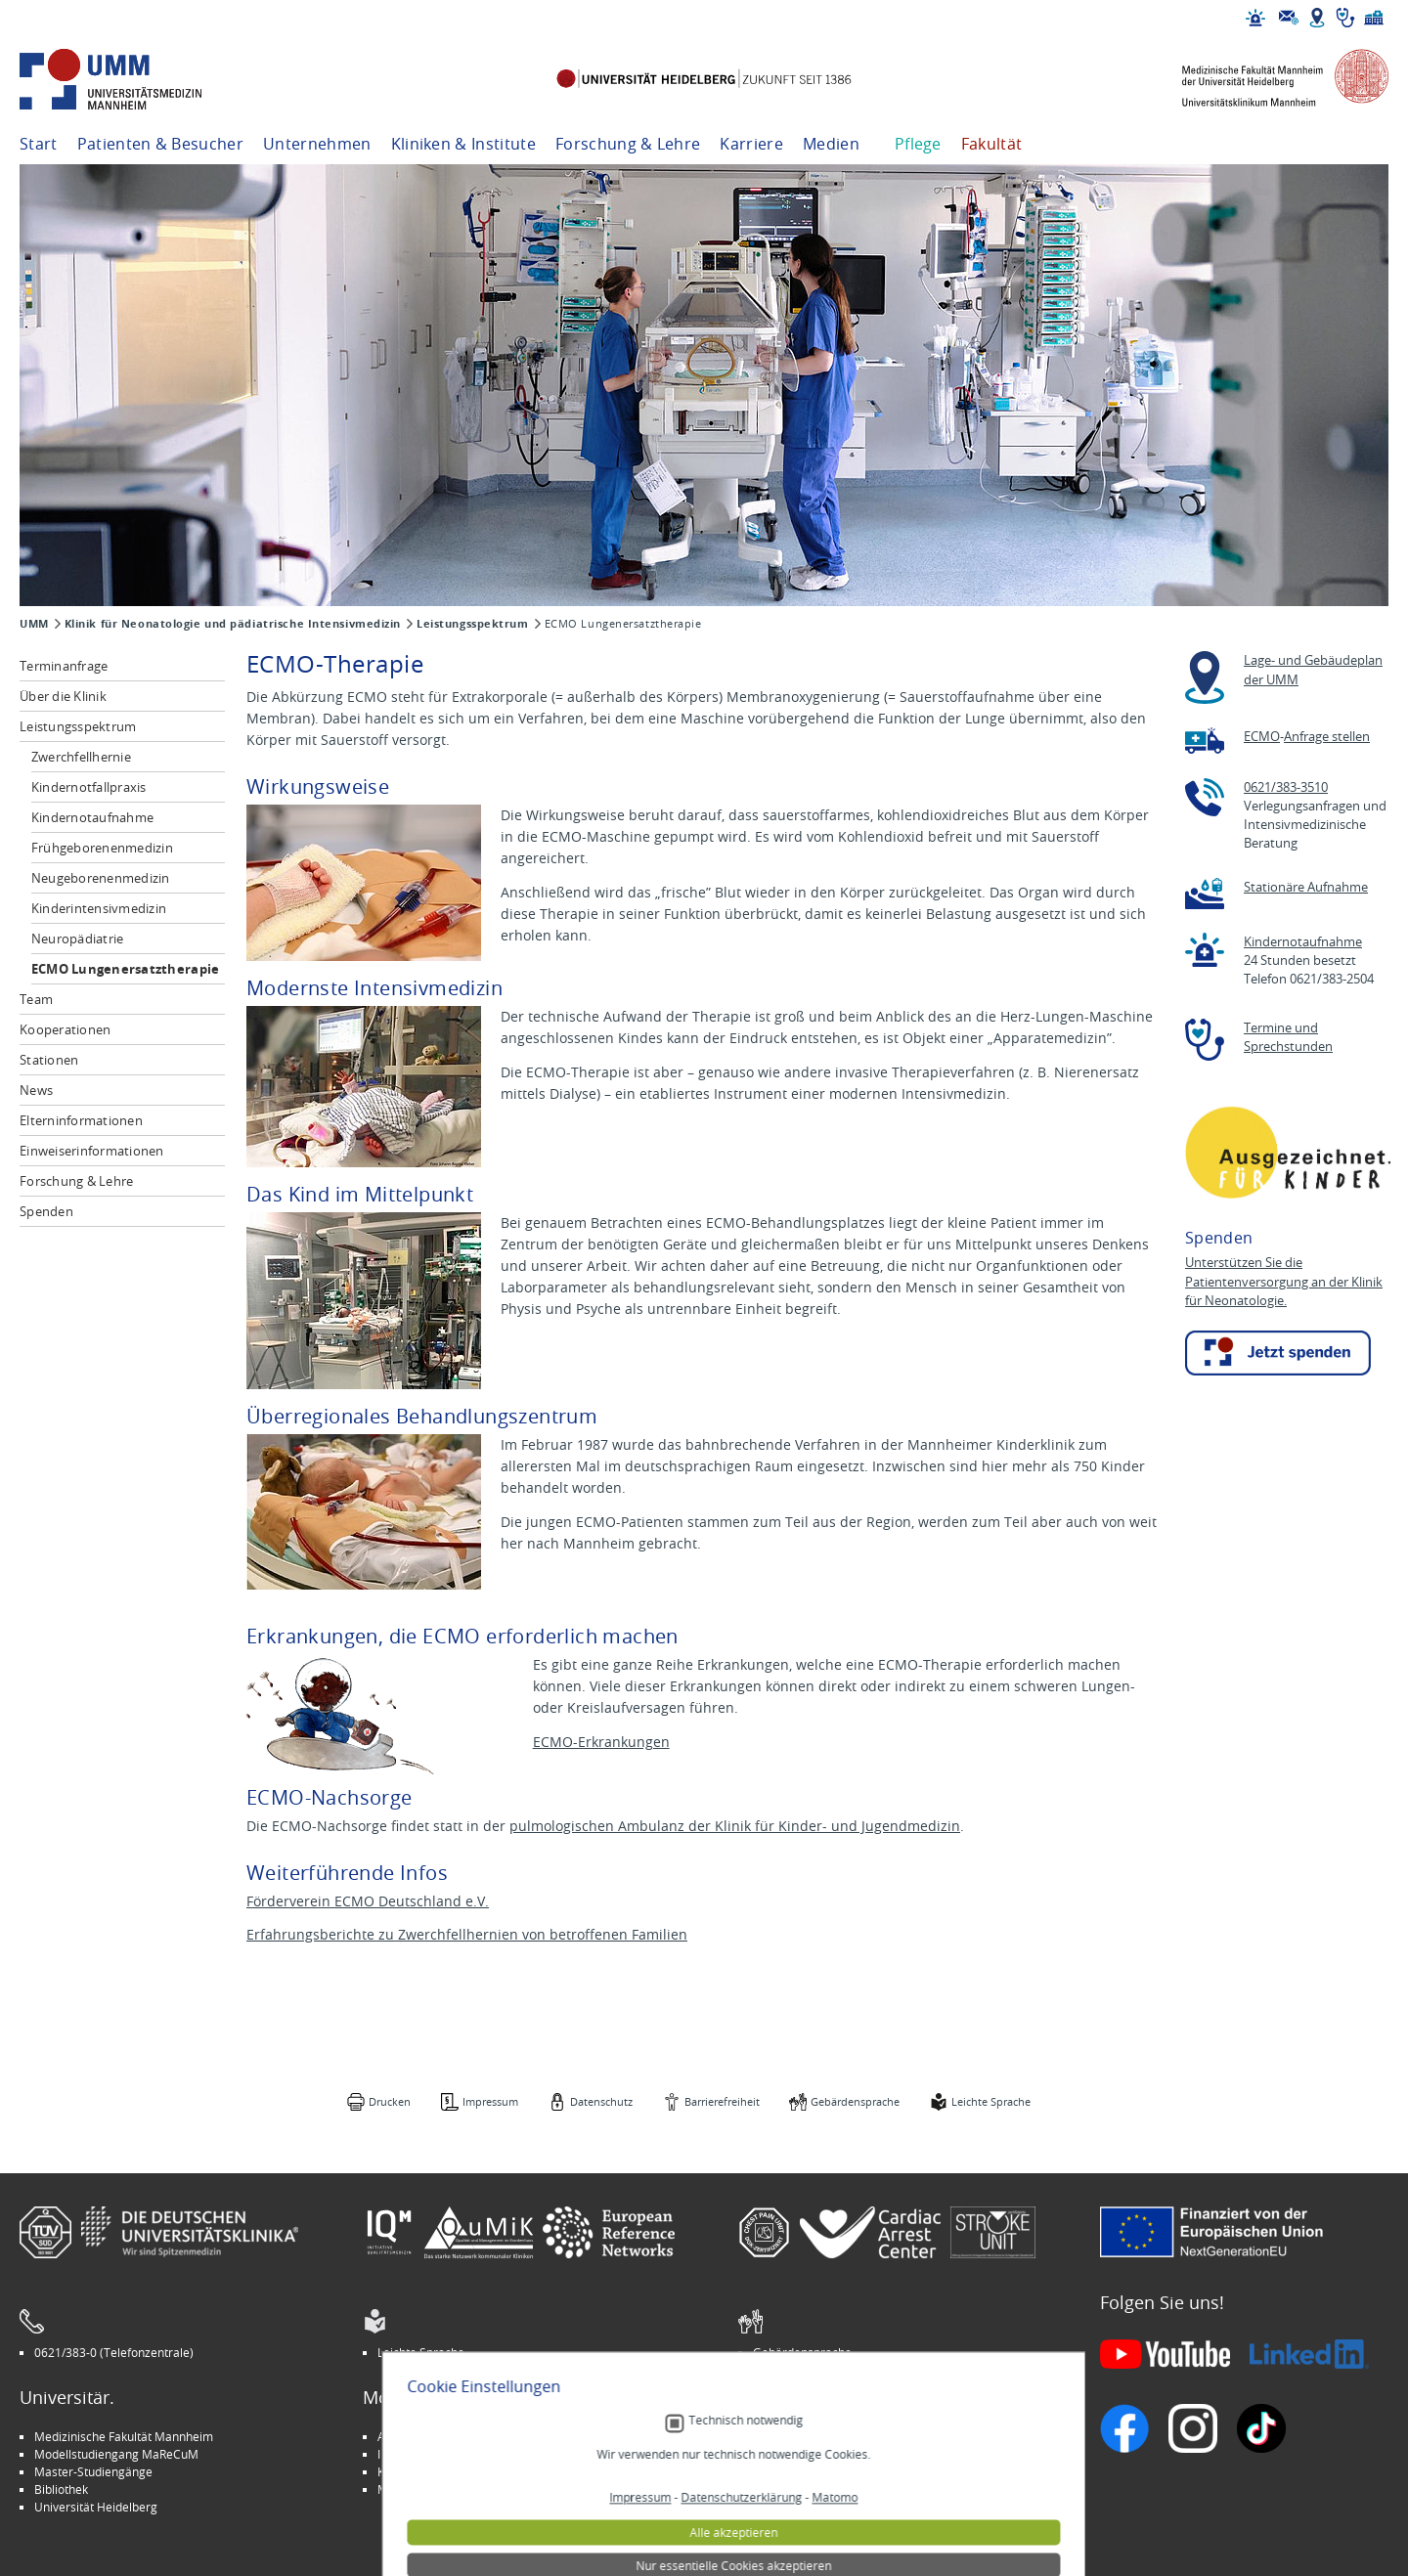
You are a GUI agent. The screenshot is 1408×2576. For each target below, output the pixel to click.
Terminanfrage (64, 666)
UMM (34, 624)
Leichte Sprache (991, 2101)
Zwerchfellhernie (81, 756)
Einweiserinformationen (92, 1150)
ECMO (1262, 736)
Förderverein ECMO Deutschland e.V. (367, 1901)
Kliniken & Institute (463, 143)
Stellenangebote (797, 2436)
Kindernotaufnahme (92, 817)
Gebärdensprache (855, 2101)
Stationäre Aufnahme (1306, 887)
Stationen (49, 1060)
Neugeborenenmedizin (100, 878)
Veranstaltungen (798, 2454)
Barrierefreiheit (722, 2101)
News (36, 1090)
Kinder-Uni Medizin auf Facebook (466, 2471)
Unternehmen (317, 143)
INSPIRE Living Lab (426, 2454)
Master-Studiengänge (93, 2471)
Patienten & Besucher (160, 143)
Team (36, 999)
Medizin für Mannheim (439, 2489)
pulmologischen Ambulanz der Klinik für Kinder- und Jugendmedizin (734, 1825)
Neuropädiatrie (77, 938)
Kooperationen (65, 1029)
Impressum (490, 2101)
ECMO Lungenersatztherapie (125, 969)
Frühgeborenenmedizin (102, 847)
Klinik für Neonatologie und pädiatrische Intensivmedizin (233, 624)
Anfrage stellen (1327, 736)
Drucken (390, 2101)
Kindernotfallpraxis (89, 787)
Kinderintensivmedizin (98, 908)
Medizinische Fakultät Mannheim (123, 2436)
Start (39, 143)
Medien (831, 143)
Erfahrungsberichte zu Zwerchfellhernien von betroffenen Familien (466, 1934)
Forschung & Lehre (627, 143)
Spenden (46, 1211)
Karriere (751, 143)
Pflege (918, 143)
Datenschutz (601, 2101)
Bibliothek (61, 2489)
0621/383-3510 (1286, 787)
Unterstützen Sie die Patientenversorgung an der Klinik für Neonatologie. (1284, 1281)
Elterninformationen (81, 1120)
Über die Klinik (63, 696)
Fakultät (992, 143)
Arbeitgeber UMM (426, 2436)
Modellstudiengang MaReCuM (116, 2454)
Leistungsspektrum (473, 624)
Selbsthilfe (781, 2471)
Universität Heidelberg (95, 2506)
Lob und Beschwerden (813, 2489)
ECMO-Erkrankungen (601, 1741)
